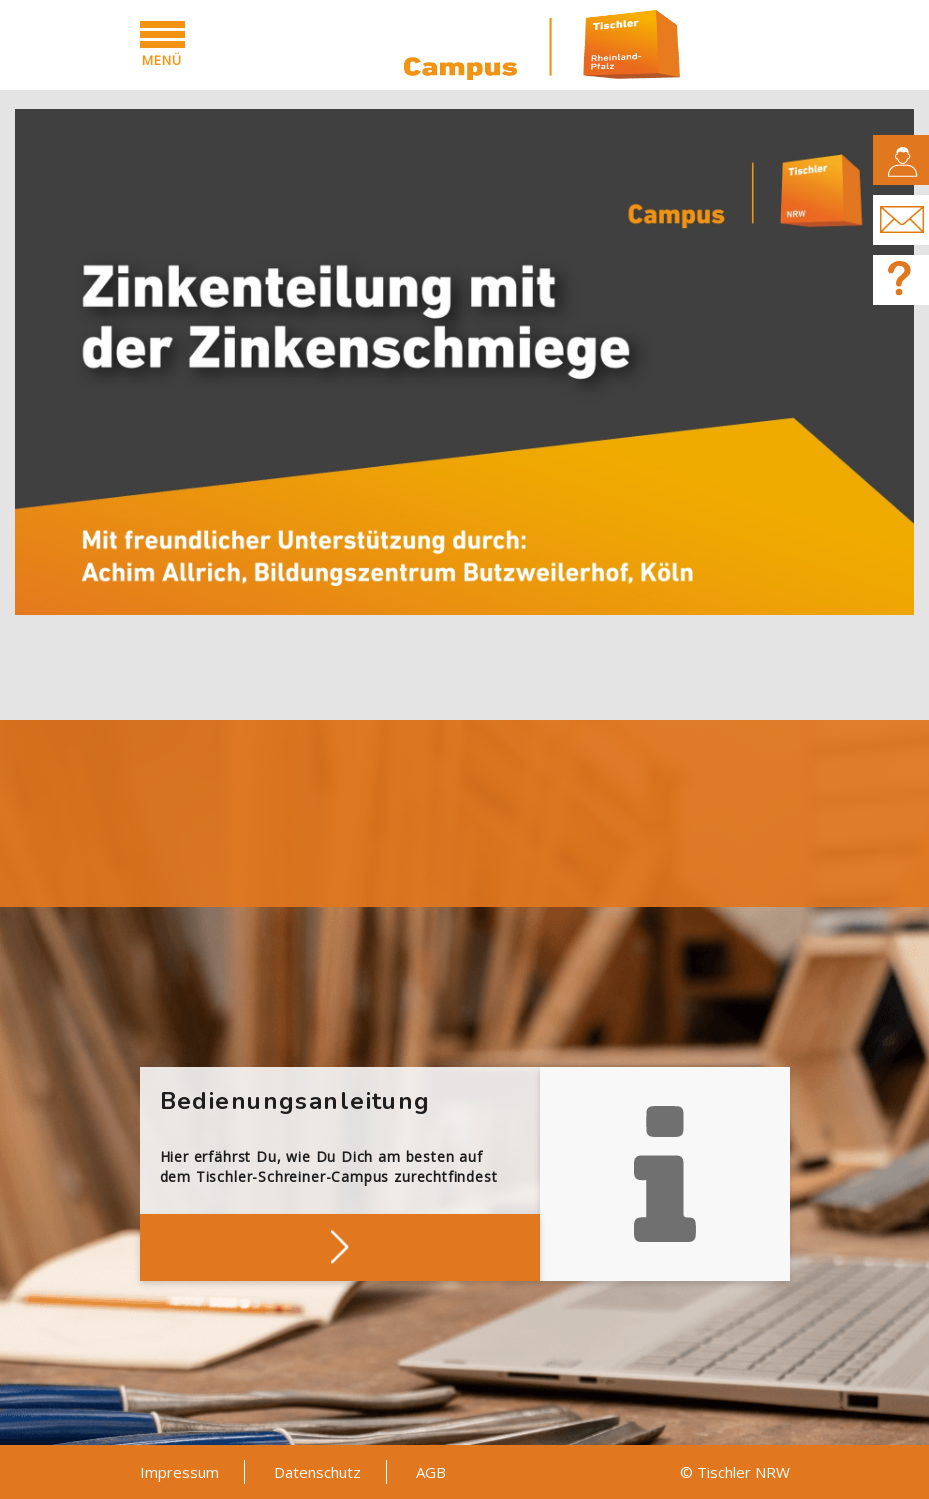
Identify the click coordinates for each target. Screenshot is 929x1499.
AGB (431, 1472)
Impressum (179, 1472)
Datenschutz (317, 1472)
